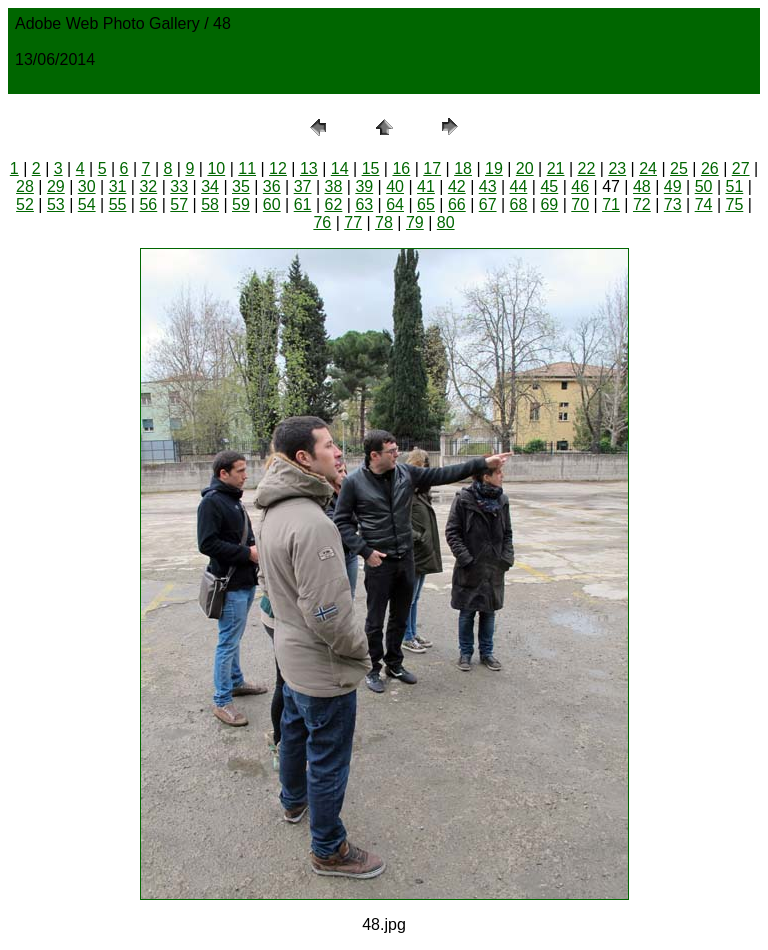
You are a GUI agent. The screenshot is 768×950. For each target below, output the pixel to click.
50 (704, 186)
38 (334, 186)
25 (679, 168)
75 (735, 204)
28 (25, 186)
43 (488, 186)
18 (463, 168)
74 (704, 204)
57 (179, 204)
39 (364, 186)
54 (87, 204)
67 (488, 204)
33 (179, 186)
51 (735, 186)
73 (673, 204)
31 (118, 186)
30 (87, 186)
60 (272, 204)
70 (580, 204)
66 (457, 204)
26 (710, 168)
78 (384, 222)
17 (432, 168)
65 (426, 204)
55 (118, 204)
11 (247, 168)
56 (148, 204)
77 (353, 222)
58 (210, 204)
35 (241, 186)
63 (364, 204)
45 (549, 186)
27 (741, 168)
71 (611, 204)
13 (309, 168)
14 (340, 168)
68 (519, 204)
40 (395, 186)
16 (401, 168)
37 (303, 186)
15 (371, 168)
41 (426, 186)
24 (648, 168)
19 (494, 168)
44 (519, 186)
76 (322, 222)
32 (148, 186)
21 (556, 168)
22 (587, 168)
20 (525, 168)
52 (25, 204)
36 (272, 186)
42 (457, 186)
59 (241, 204)
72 (642, 204)
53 (56, 204)
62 (334, 204)
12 (278, 168)
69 (549, 204)
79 (415, 222)
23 (617, 168)
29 (56, 186)
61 (303, 204)
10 (216, 168)
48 (642, 186)
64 (395, 204)
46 (580, 186)
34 (210, 186)
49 (673, 186)
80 (446, 222)
